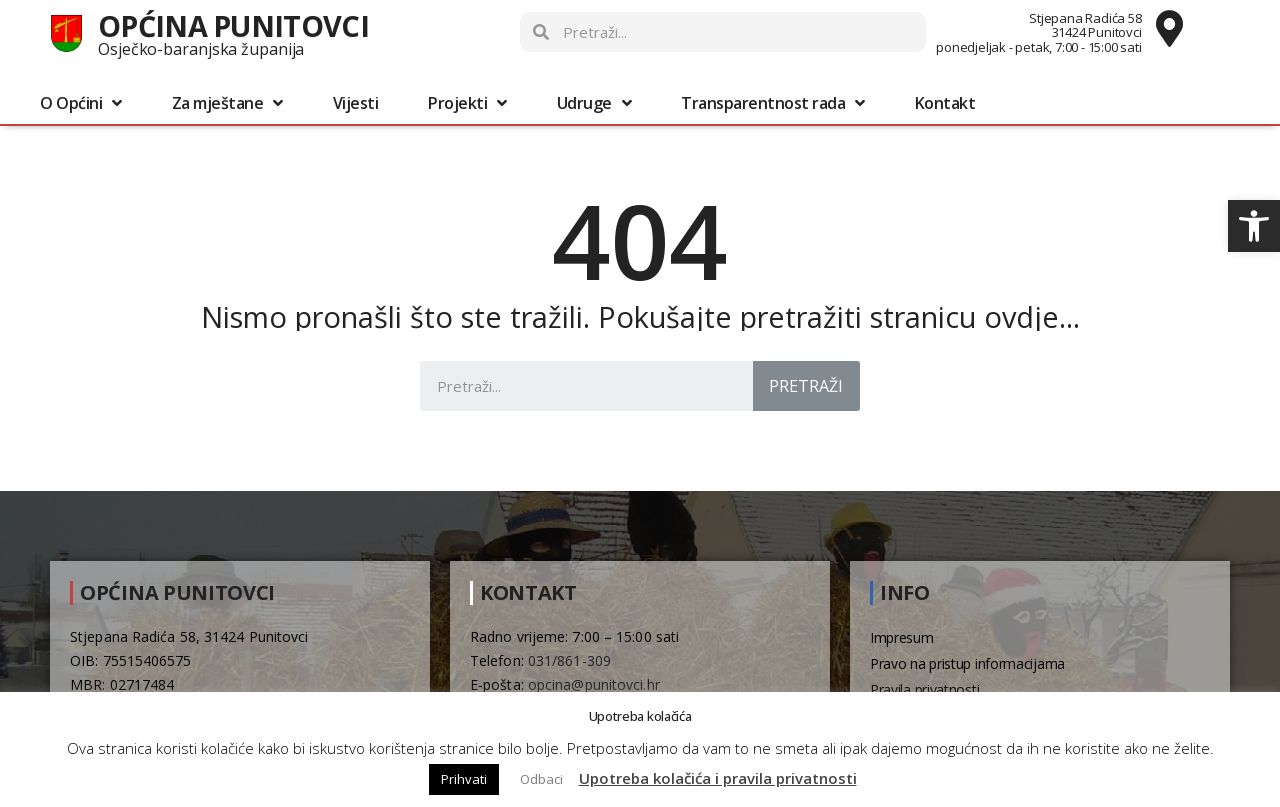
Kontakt (945, 103)
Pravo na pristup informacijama (967, 663)
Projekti (467, 103)
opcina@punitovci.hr (594, 684)
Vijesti (356, 103)
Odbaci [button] (541, 779)
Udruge (594, 103)
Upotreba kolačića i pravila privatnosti (718, 778)
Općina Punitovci (233, 25)
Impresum (902, 637)
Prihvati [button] (464, 779)
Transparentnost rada (773, 103)
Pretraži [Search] (806, 386)
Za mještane (227, 103)
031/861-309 (569, 660)
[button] (1254, 226)
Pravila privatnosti (924, 689)
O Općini (81, 103)
